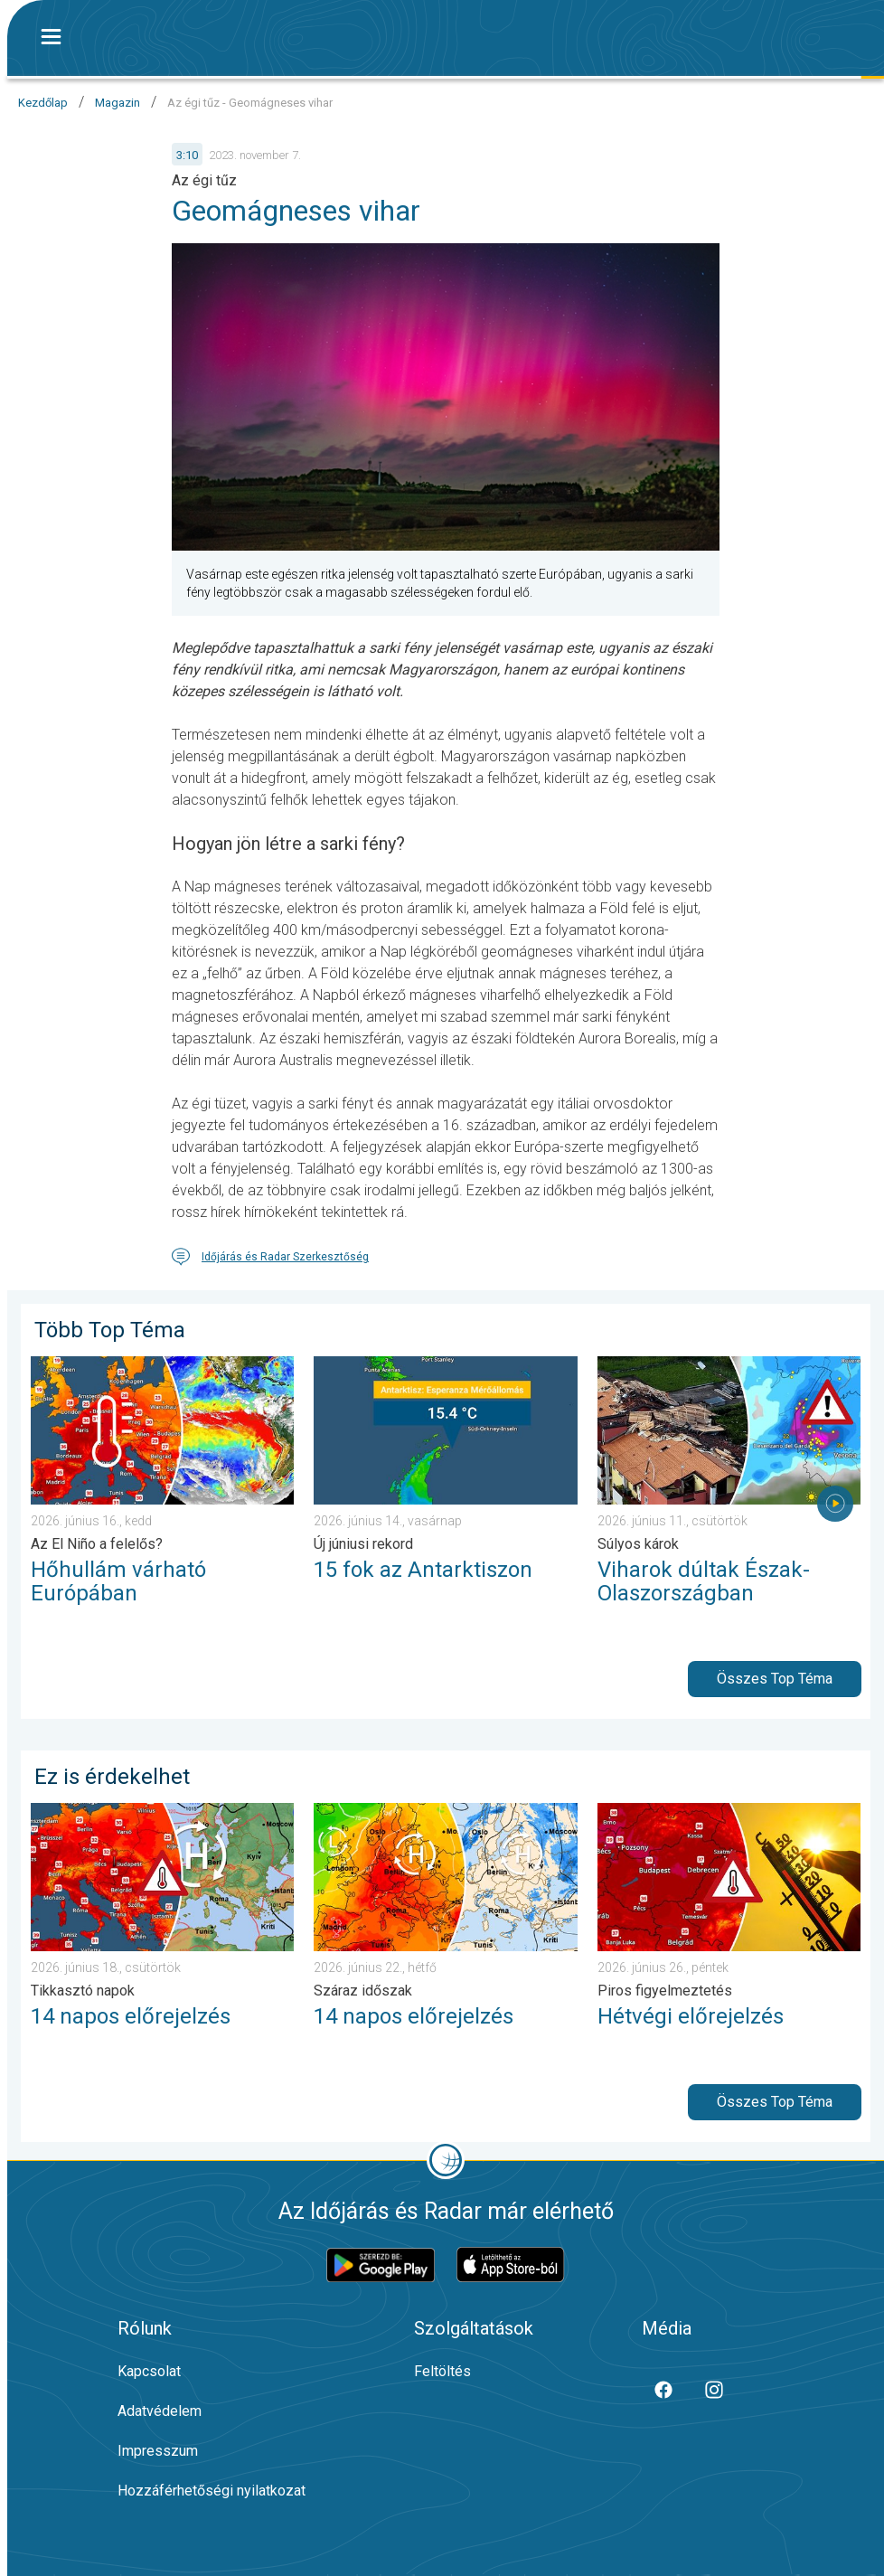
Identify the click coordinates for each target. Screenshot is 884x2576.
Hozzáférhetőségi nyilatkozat (212, 2490)
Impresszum (158, 2450)
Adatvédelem (160, 2411)
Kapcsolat (149, 2371)
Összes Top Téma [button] (774, 1678)
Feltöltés (442, 2371)
